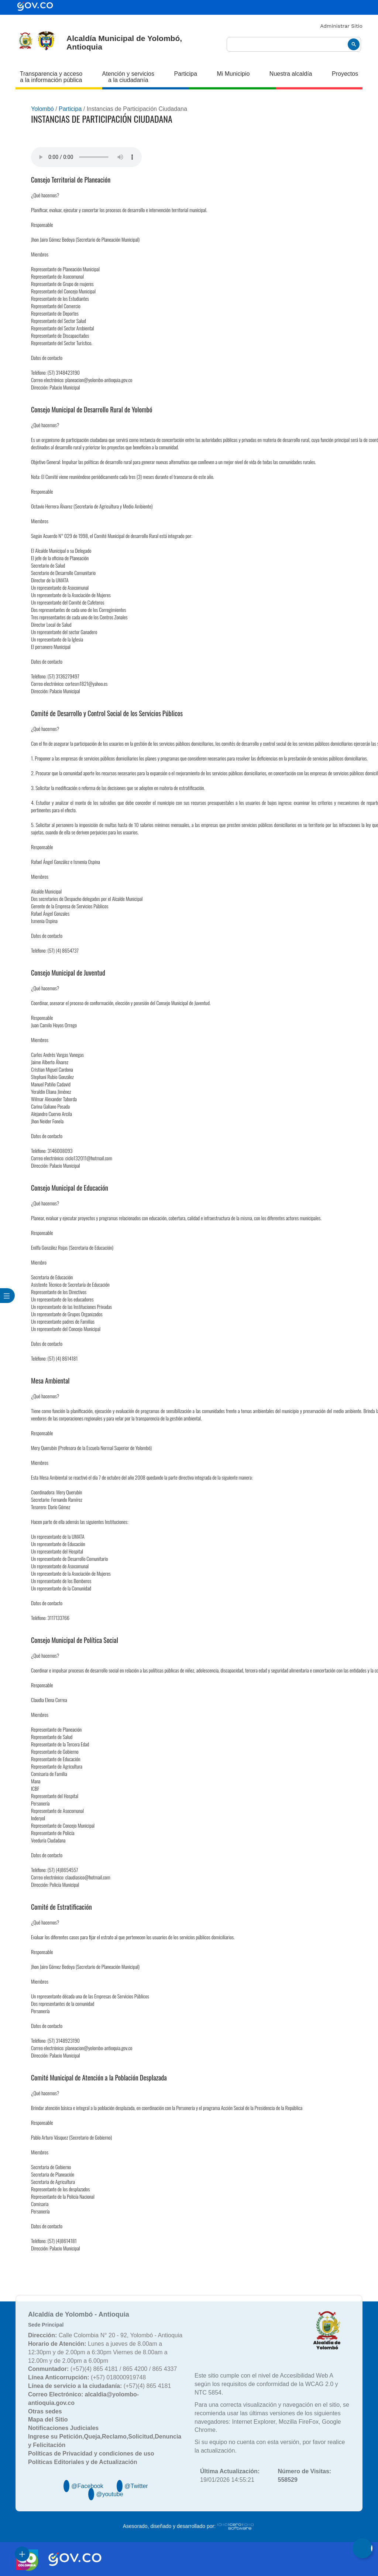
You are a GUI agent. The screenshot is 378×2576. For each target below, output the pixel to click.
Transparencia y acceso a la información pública (51, 77)
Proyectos (345, 74)
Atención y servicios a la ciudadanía (128, 77)
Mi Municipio (233, 74)
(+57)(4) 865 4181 (99, 2386)
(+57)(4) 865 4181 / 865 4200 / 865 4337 (102, 2369)
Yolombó (42, 109)
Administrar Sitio (341, 26)
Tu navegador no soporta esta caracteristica (86, 157)
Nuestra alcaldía (290, 74)
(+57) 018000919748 (87, 2377)
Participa (185, 74)
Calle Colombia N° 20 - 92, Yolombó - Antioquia (105, 2335)
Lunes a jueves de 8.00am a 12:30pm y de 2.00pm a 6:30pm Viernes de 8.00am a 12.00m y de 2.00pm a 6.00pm (98, 2352)
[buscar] (294, 44)
